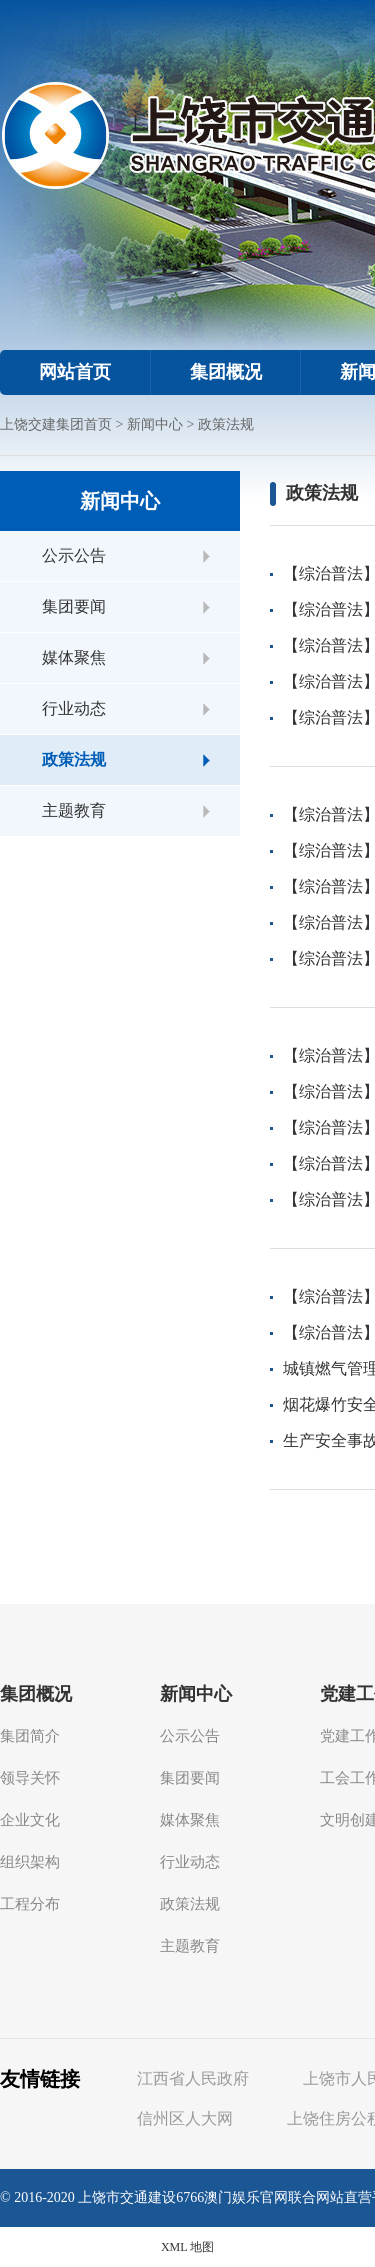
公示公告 (74, 555)
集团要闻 (74, 606)
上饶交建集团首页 (56, 424)
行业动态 (74, 708)
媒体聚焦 (74, 657)
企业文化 (30, 1820)
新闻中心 (155, 424)
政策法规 (226, 424)
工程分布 (30, 1904)
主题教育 (74, 810)
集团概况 (226, 372)
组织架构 (30, 1862)
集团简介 (30, 1736)
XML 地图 (187, 2247)
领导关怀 (30, 1778)
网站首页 (75, 372)
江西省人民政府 (193, 2078)
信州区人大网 (185, 2118)
